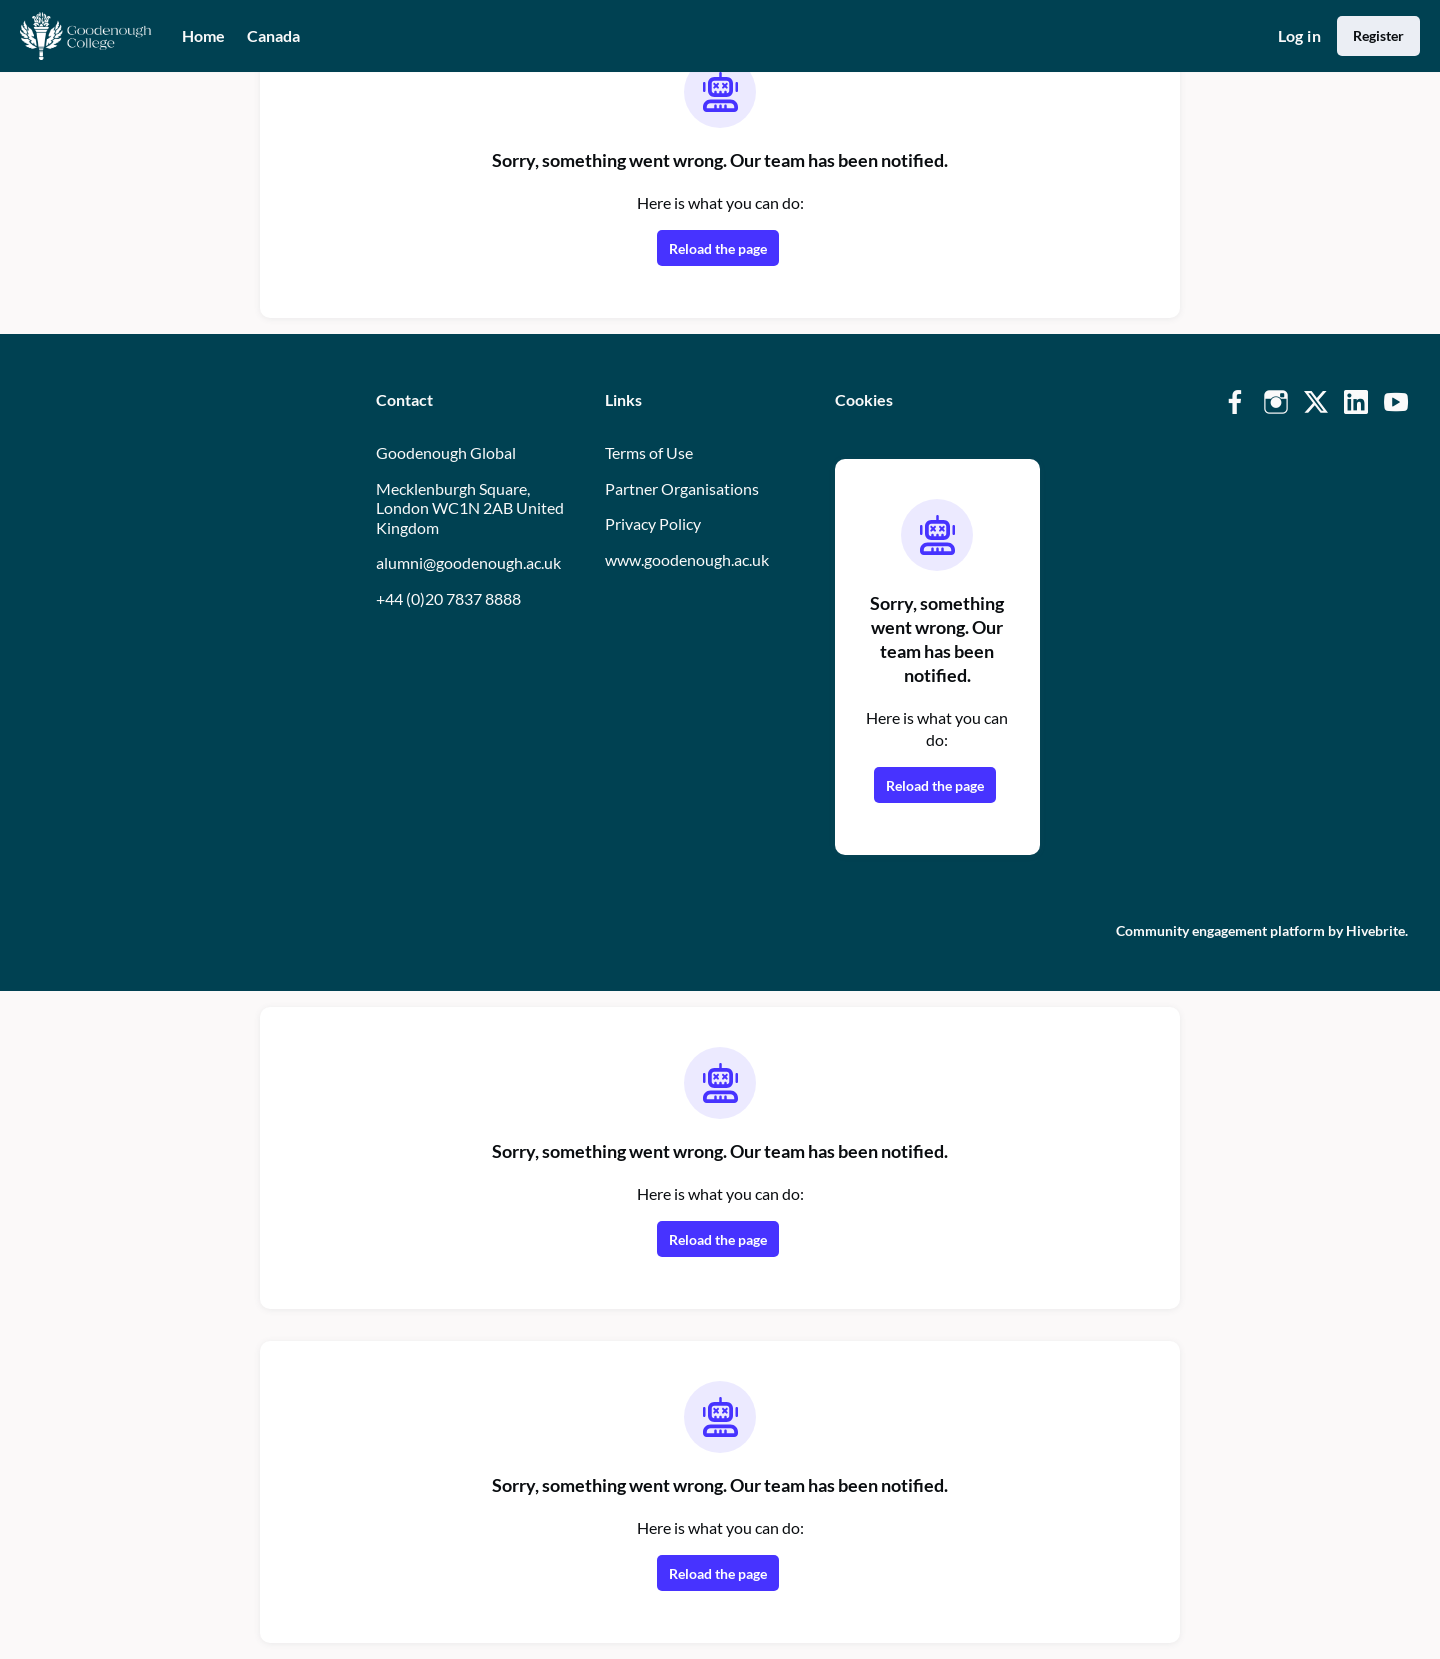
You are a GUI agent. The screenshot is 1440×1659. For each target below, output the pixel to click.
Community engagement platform (1220, 930)
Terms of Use (649, 452)
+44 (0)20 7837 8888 (448, 598)
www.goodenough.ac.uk (687, 559)
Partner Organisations (682, 488)
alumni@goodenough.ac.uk (468, 562)
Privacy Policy (653, 523)
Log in (1299, 35)
